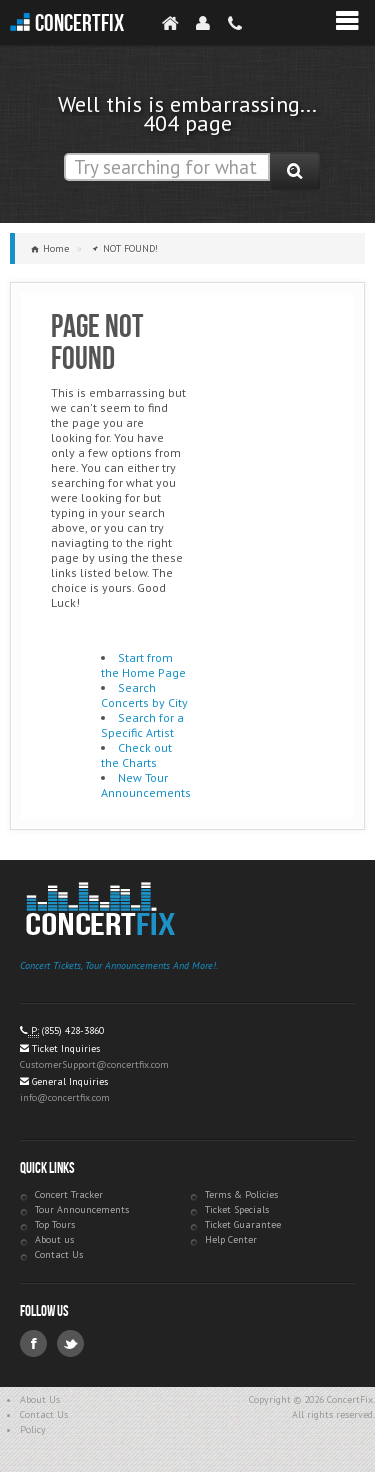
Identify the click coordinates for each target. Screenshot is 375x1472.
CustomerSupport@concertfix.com (94, 1064)
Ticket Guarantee (243, 1224)
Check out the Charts (136, 755)
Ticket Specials (237, 1209)
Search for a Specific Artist (142, 725)
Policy (33, 1429)
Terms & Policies (241, 1194)
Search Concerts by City (144, 695)
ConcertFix (79, 23)
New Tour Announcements (146, 785)
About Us (40, 1399)
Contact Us (59, 1254)
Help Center (231, 1239)
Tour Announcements (82, 1209)
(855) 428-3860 (73, 1030)
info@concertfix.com (65, 1097)
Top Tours (55, 1224)
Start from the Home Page (143, 665)
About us (54, 1239)
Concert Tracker (69, 1194)
